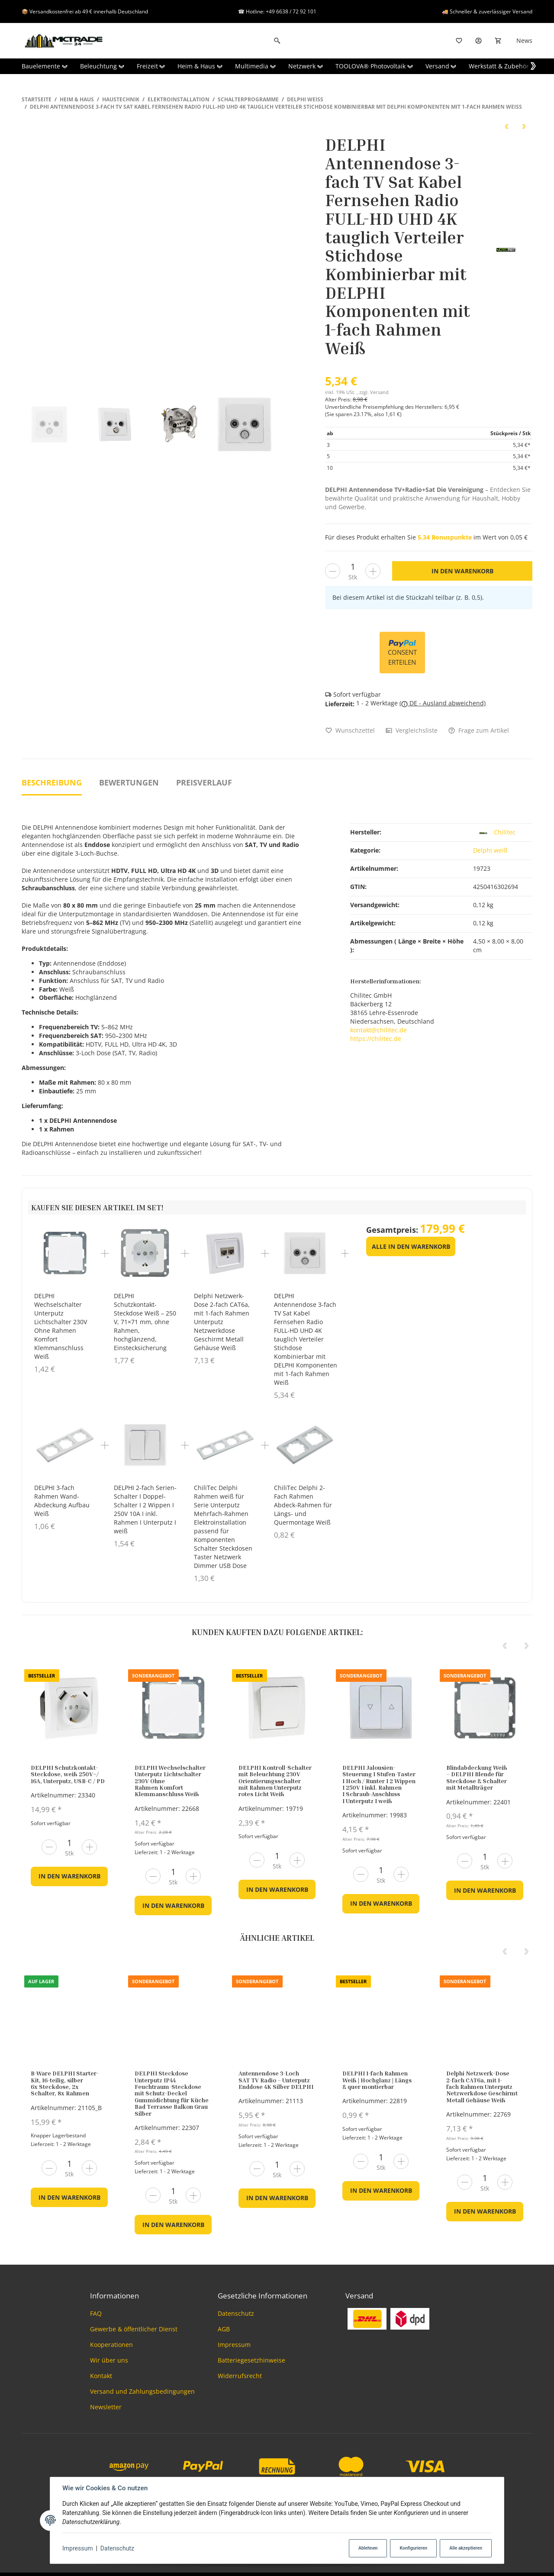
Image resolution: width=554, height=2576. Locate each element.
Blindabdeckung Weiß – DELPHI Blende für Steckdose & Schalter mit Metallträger (476, 1777)
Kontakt (101, 2376)
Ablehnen (368, 2548)
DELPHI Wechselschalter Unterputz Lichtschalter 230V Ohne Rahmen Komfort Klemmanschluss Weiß (60, 1326)
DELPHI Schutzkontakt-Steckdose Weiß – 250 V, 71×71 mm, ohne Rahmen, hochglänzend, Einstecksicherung (145, 1322)
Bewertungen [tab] (129, 782)
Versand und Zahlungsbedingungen (142, 2391)
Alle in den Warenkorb (411, 1246)
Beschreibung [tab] (52, 782)
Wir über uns (109, 2360)
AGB (224, 2329)
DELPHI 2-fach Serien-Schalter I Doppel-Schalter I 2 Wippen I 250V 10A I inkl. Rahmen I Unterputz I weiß (145, 1509)
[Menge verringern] (332, 571)
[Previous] (504, 1645)
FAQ (96, 2313)
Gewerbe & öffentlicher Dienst (133, 2329)
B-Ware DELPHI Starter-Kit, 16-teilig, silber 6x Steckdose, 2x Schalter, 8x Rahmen (65, 2083)
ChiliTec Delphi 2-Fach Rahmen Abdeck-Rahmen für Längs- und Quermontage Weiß (303, 1505)
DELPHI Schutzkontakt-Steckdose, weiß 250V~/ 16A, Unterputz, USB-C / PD (68, 1774)
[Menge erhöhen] (372, 571)
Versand (379, 392)
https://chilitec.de (375, 1038)
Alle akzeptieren (465, 2548)
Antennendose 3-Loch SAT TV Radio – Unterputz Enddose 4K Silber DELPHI (275, 2079)
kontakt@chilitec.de (378, 1030)
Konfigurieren (413, 2548)
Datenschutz (117, 2548)
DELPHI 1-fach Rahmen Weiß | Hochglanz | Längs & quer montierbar (377, 2079)
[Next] (526, 1645)
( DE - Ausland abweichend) (442, 703)
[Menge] (353, 566)
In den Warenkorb (69, 1876)
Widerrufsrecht (240, 2376)
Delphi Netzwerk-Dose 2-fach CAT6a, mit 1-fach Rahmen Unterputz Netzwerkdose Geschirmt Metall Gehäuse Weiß (222, 1322)
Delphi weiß (490, 850)
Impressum (77, 2548)
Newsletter (106, 2407)
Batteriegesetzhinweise (251, 2360)
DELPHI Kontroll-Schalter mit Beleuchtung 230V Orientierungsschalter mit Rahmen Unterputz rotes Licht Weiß (275, 1781)
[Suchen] (277, 40)
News (524, 40)
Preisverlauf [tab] (204, 782)
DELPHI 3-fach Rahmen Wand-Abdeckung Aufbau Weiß (62, 1501)
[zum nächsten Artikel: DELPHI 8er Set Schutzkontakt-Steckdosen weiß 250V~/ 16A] (523, 126)
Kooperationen (111, 2344)
